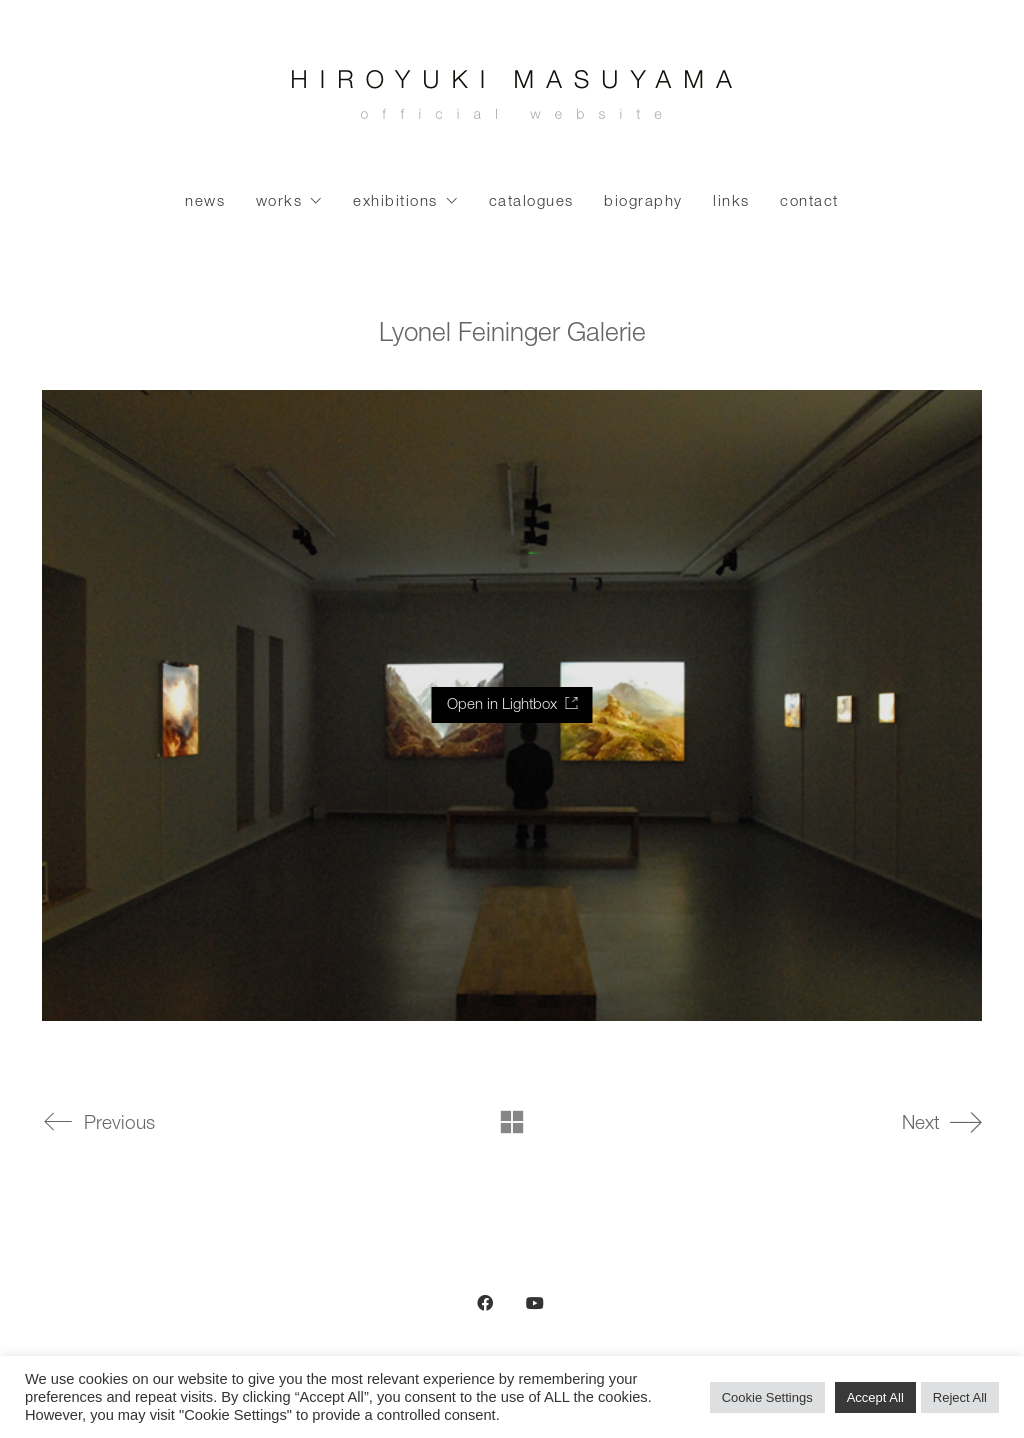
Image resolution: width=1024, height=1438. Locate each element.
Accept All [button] (875, 1397)
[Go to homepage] (512, 100)
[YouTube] (535, 1303)
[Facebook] (485, 1303)
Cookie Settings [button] (767, 1397)
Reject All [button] (960, 1397)
